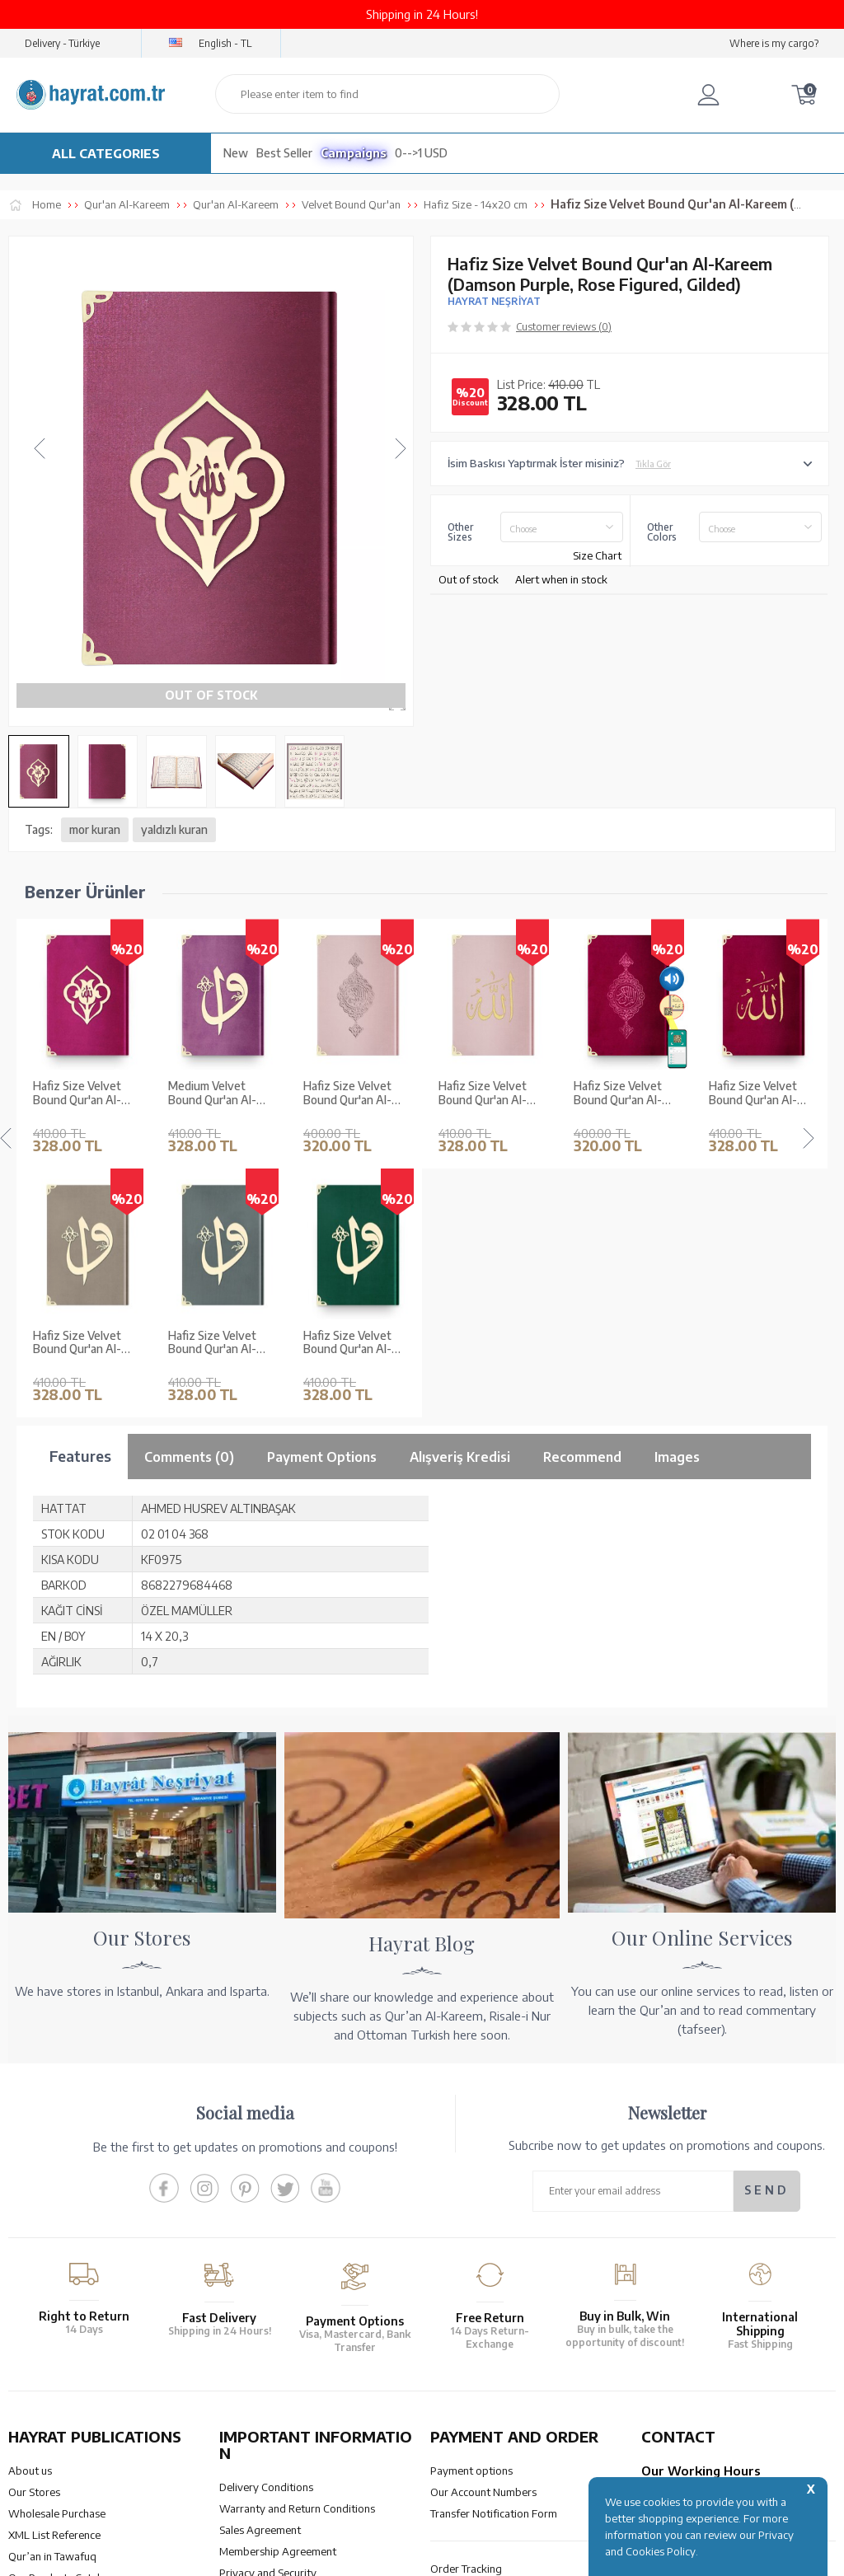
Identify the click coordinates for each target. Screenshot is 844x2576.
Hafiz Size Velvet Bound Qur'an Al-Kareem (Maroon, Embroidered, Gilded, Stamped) (626, 1094)
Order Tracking (466, 2319)
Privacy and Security (267, 2323)
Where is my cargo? (773, 43)
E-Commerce (468, 2555)
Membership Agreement (277, 2302)
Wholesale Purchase (57, 2264)
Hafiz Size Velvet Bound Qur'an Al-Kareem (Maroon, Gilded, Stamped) (482, 1094)
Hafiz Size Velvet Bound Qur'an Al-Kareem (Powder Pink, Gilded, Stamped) (212, 1094)
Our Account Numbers (483, 2243)
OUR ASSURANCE (299, 2431)
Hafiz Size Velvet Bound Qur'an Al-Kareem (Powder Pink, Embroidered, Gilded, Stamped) (351, 1094)
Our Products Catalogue (66, 2328)
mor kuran (94, 829)
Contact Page (673, 2362)
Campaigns (354, 153)
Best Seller (284, 153)
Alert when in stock (561, 579)
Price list (28, 2350)
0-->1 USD (421, 153)
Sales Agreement (260, 2281)
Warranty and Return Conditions (297, 2259)
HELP (470, 2431)
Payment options (471, 2221)
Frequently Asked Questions (287, 2366)
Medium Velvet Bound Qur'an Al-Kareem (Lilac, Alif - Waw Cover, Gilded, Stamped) (83, 1094)
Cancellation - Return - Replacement (516, 2341)
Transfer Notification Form (493, 2264)
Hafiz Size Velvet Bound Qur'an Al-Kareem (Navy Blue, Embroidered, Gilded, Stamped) (761, 1094)
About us (30, 2221)
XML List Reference (54, 2286)
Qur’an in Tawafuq (52, 2307)
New (235, 153)
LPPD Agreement (260, 2345)
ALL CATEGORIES (106, 153)
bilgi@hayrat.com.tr (689, 2341)
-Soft (420, 2555)
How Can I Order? (472, 2362)
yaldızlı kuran (174, 829)
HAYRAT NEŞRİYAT (494, 301)
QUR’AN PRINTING (86, 2431)
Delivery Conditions (266, 2238)
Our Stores (34, 2243)
